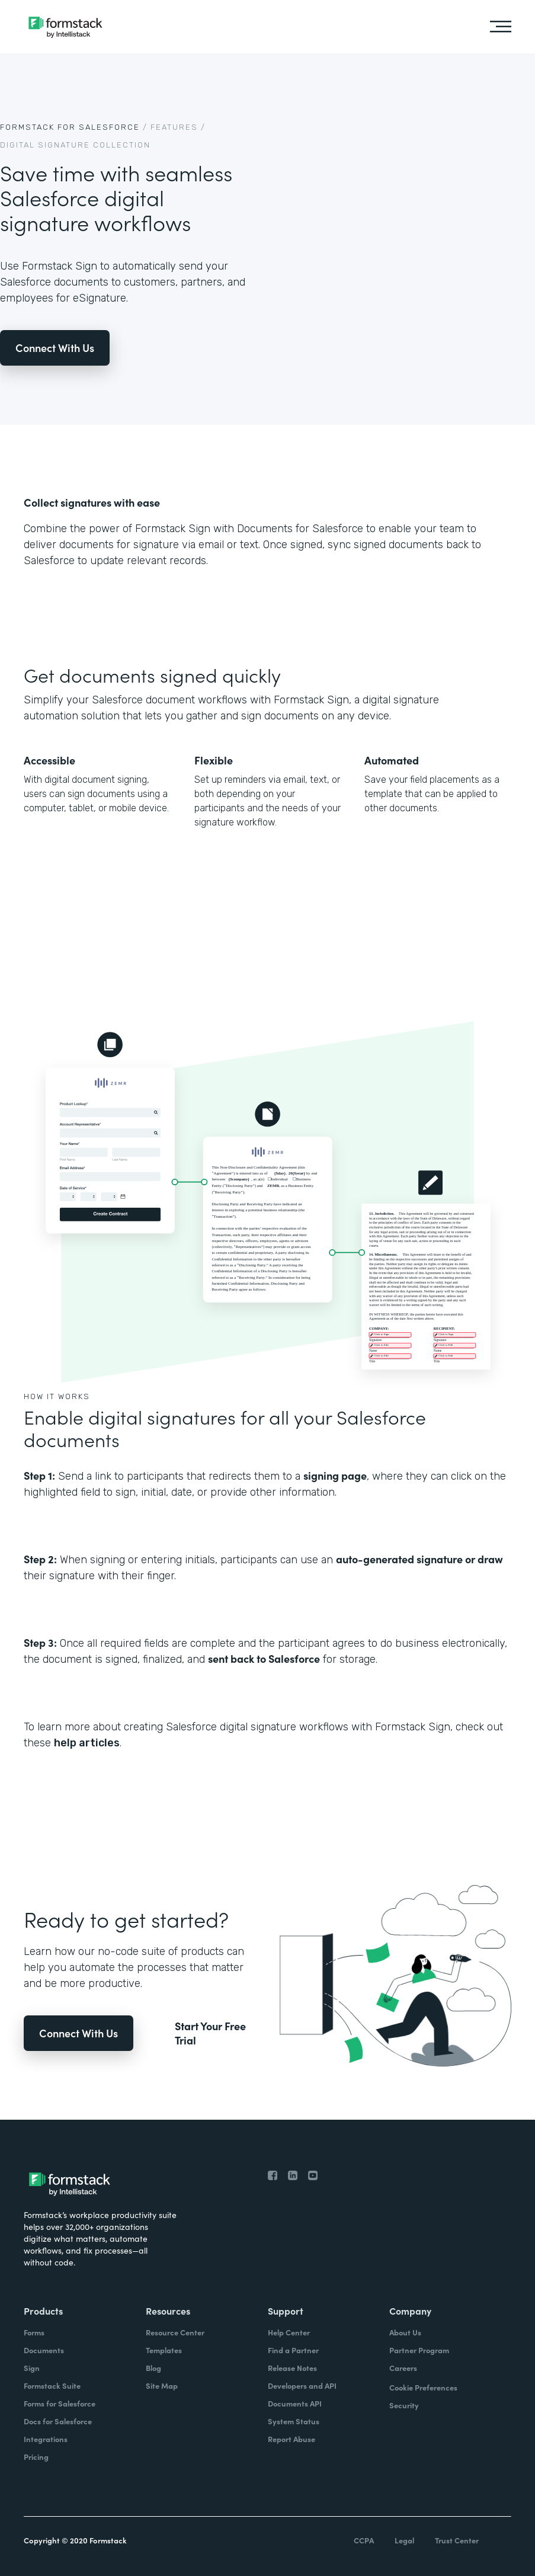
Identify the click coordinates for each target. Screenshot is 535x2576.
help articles (87, 1742)
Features (174, 127)
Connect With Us (54, 347)
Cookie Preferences (423, 2387)
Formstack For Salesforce (70, 127)
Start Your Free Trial (210, 2033)
